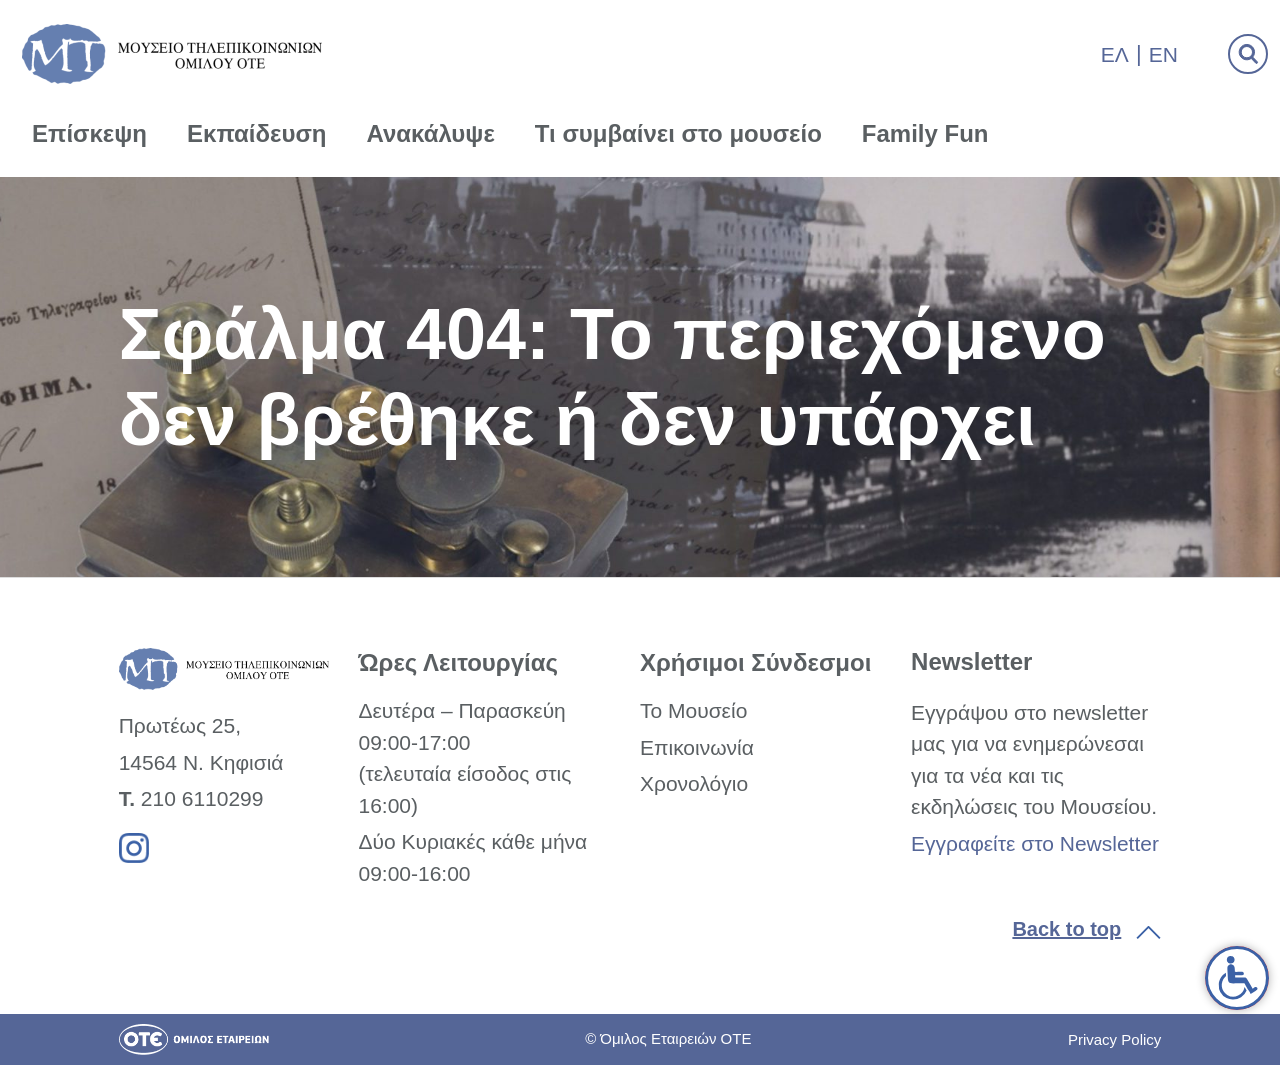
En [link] (1163, 54)
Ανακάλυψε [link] (431, 133)
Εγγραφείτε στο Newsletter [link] (1035, 843)
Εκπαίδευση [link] (257, 133)
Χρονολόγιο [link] (694, 783)
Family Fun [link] (925, 133)
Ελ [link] (1115, 54)
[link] (1237, 978)
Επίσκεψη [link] (89, 133)
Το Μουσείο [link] (693, 710)
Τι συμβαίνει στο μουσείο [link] (678, 133)
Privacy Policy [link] (1114, 1039)
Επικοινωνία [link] (697, 747)
